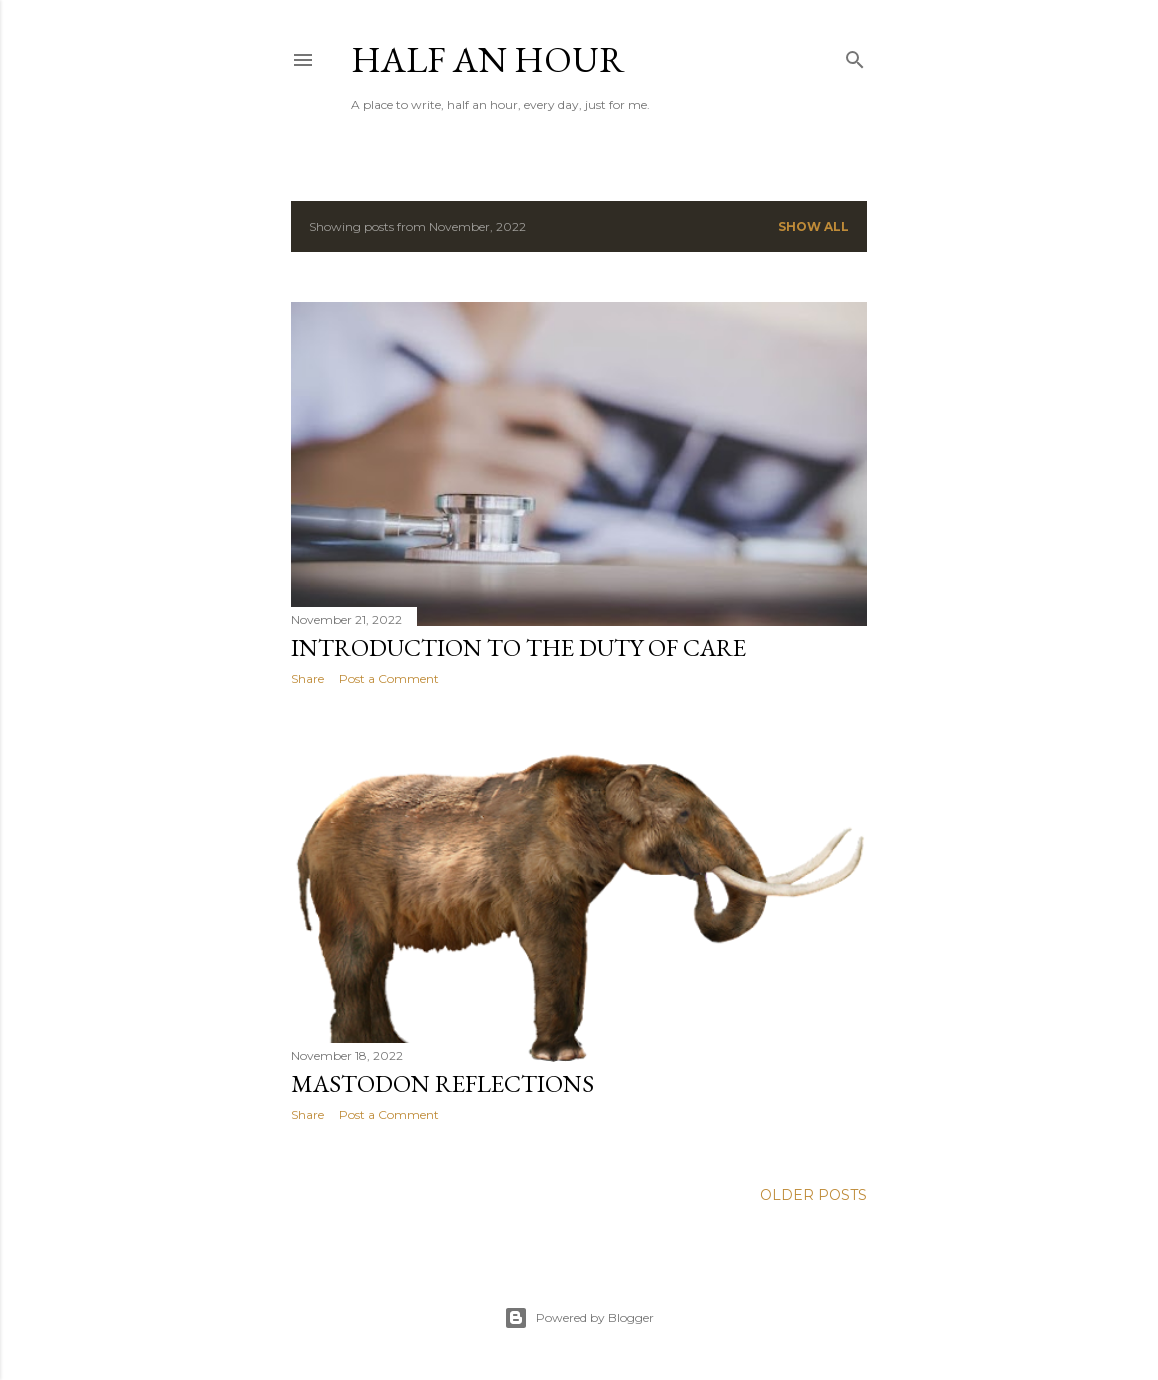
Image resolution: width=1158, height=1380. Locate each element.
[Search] (855, 55)
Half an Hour (488, 59)
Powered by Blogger (579, 1318)
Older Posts (813, 1195)
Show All (813, 226)
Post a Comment (389, 678)
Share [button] (307, 678)
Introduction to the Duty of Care (518, 647)
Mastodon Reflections (442, 1083)
